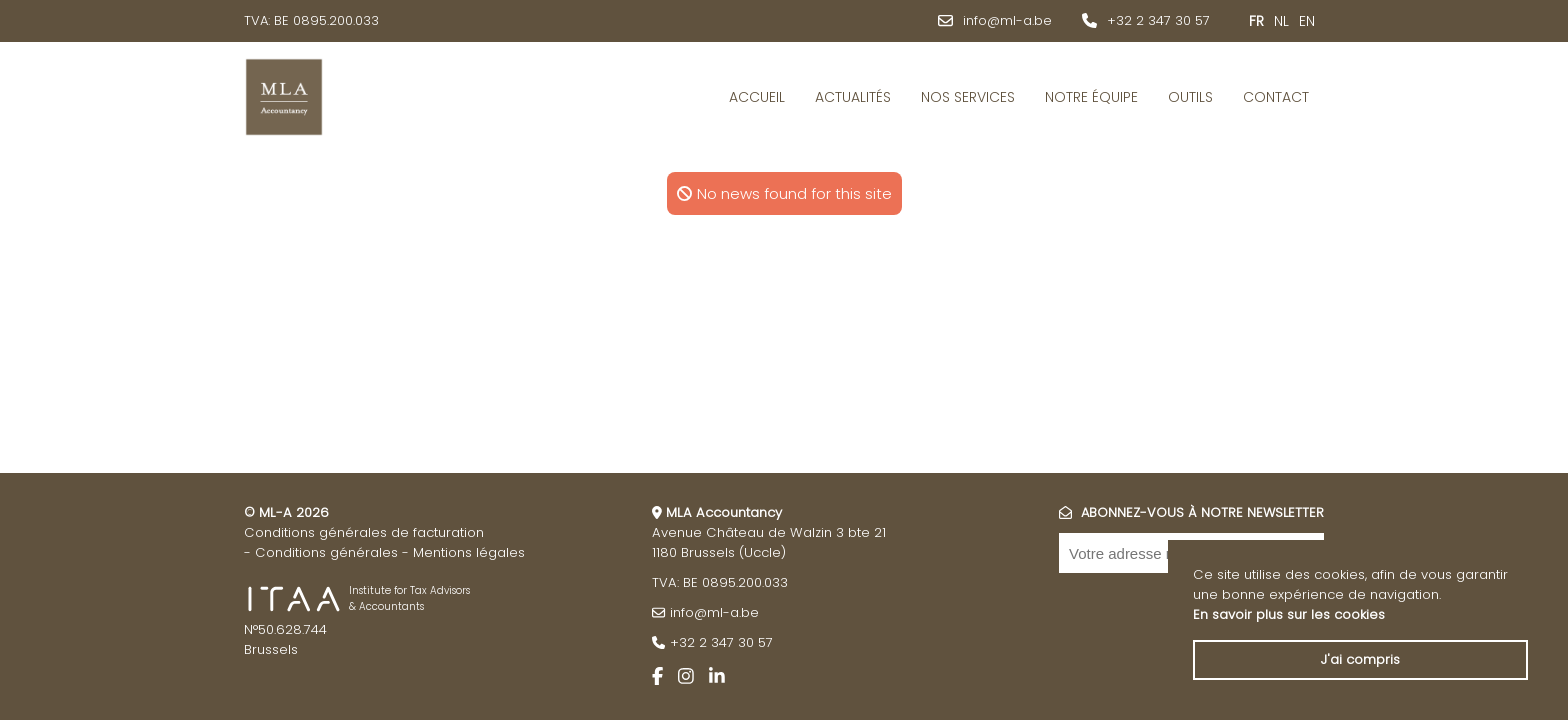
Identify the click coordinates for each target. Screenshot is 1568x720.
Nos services (968, 97)
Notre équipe (1091, 97)
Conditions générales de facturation (364, 532)
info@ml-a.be (1007, 20)
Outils (1190, 97)
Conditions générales (326, 552)
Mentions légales (469, 552)
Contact (1276, 97)
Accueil (757, 97)
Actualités (853, 97)
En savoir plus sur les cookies (1289, 614)
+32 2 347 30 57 (1158, 20)
